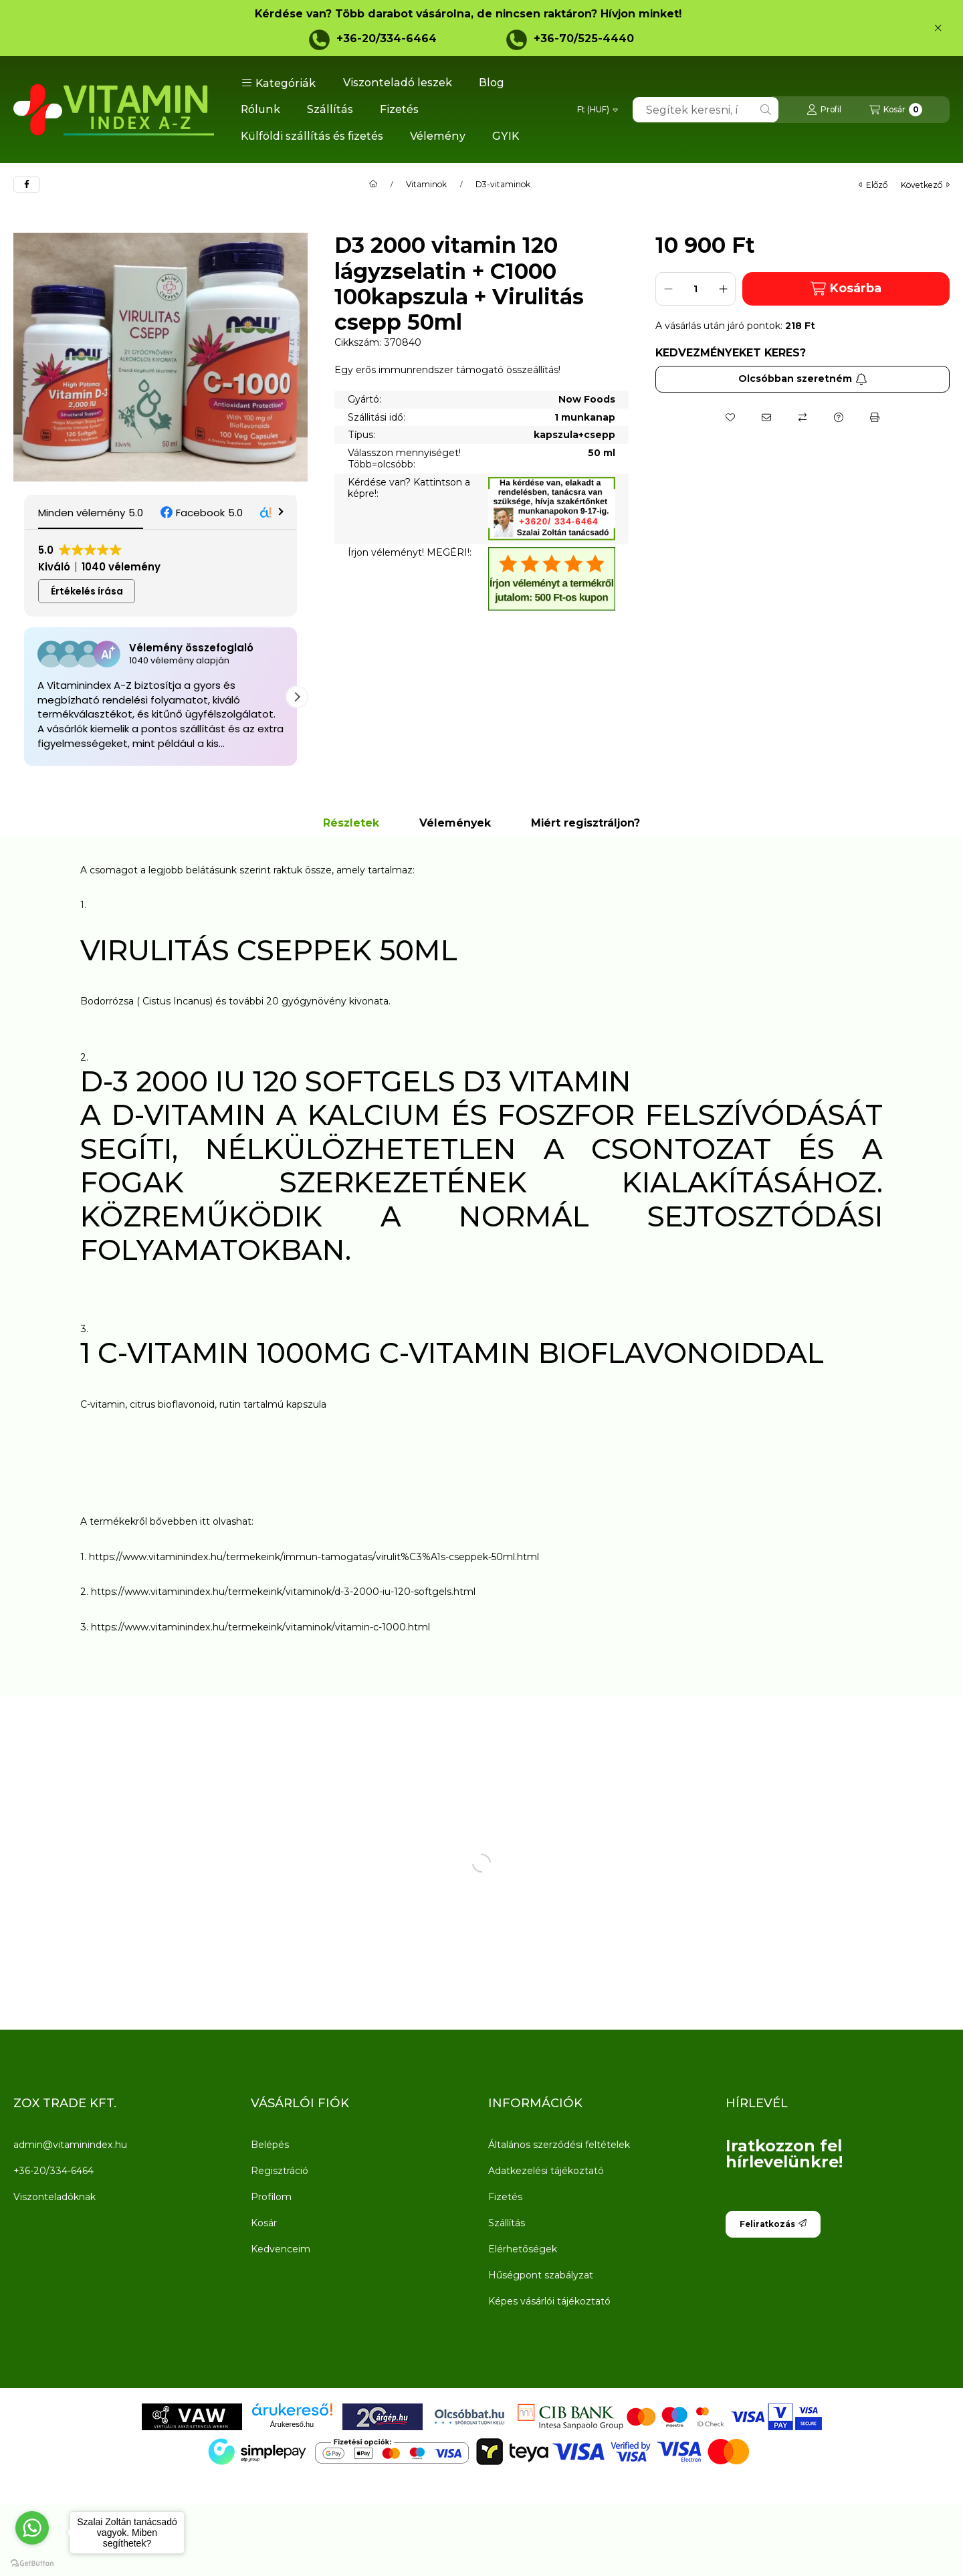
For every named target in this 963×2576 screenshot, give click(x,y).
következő (925, 185)
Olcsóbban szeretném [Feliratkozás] (802, 378)
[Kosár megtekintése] (896, 109)
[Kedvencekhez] (730, 417)
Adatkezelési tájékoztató (546, 2171)
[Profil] (824, 109)
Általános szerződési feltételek (559, 2145)
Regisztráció (279, 2171)
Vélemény (437, 136)
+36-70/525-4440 (584, 38)
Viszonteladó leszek (397, 82)
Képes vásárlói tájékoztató (549, 2301)
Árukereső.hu (292, 2424)
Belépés (270, 2145)
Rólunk (260, 109)
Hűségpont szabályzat (540, 2275)
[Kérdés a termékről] (838, 417)
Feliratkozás (773, 2224)
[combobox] (705, 109)
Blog (491, 82)
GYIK (505, 136)
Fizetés (399, 109)
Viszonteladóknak (54, 2197)
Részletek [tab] (351, 823)
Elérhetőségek (522, 2249)
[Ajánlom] (766, 417)
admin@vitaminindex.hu (70, 2145)
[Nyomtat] (874, 417)
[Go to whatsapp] (32, 2528)
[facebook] (26, 185)
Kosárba (846, 288)
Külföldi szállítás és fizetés (312, 136)
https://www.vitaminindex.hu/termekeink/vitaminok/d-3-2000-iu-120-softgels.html (283, 1592)
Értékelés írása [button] (87, 591)
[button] (278, 83)
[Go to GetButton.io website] (32, 2563)
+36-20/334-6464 (386, 38)
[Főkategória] (373, 184)
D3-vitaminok (502, 184)
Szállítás (330, 109)
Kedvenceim (280, 2249)
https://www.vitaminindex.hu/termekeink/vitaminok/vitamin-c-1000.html (260, 1627)
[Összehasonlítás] (802, 417)
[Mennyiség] (695, 289)
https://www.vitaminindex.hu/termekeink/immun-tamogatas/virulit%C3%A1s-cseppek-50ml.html (315, 1557)
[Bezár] (938, 28)
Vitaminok (426, 184)
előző (873, 185)
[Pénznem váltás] (597, 109)
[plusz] (723, 289)
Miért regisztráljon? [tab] (585, 823)
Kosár (264, 2223)
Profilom (271, 2197)
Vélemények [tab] (455, 823)
